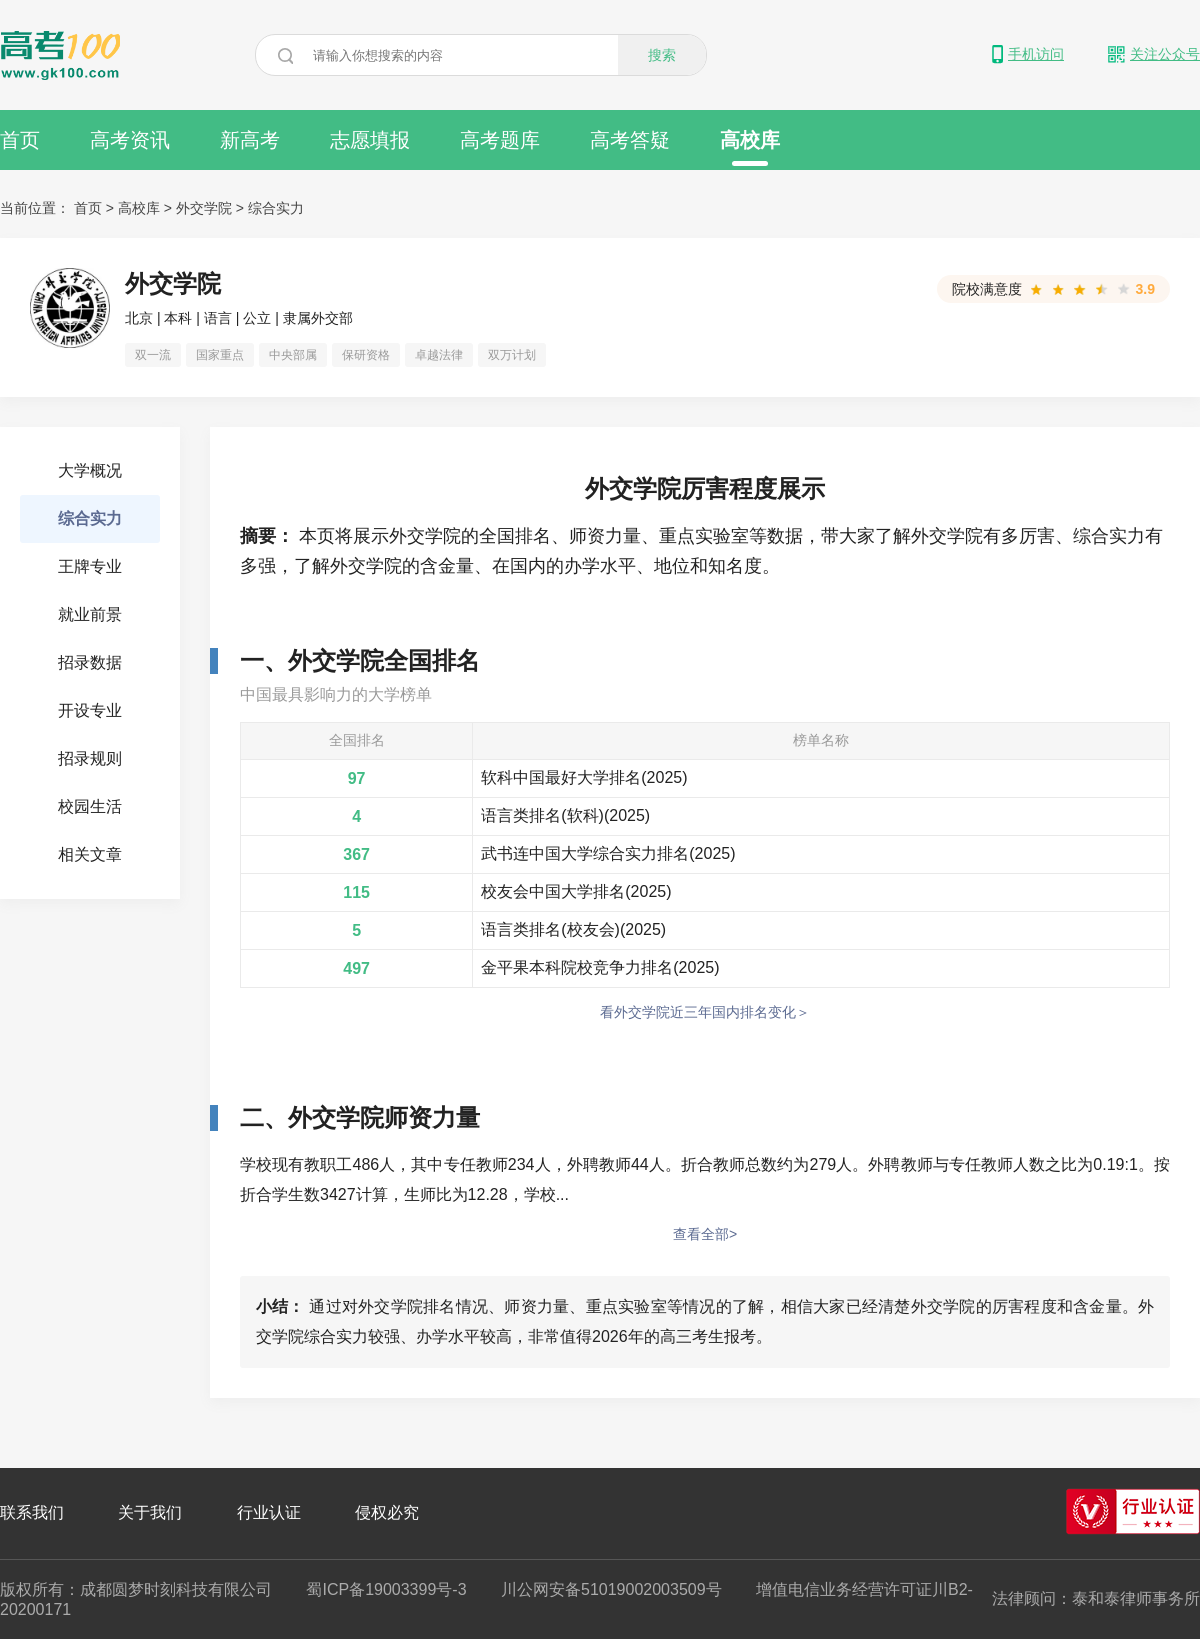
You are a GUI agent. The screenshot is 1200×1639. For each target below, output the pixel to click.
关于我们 (150, 1512)
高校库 (750, 147)
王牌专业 (90, 566)
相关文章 (90, 854)
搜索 (662, 55)
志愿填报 (370, 140)
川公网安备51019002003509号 (611, 1589)
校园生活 (90, 806)
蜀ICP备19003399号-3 (386, 1589)
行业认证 (269, 1512)
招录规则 (90, 758)
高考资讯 (130, 140)
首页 (20, 140)
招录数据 (90, 662)
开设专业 (90, 710)
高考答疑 (630, 140)
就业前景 (90, 614)
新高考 (250, 140)
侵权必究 (387, 1512)
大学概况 (90, 470)
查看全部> (705, 1234)
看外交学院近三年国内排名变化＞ (705, 1012)
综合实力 (276, 208)
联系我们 (32, 1512)
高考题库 (500, 140)
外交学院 (204, 208)
